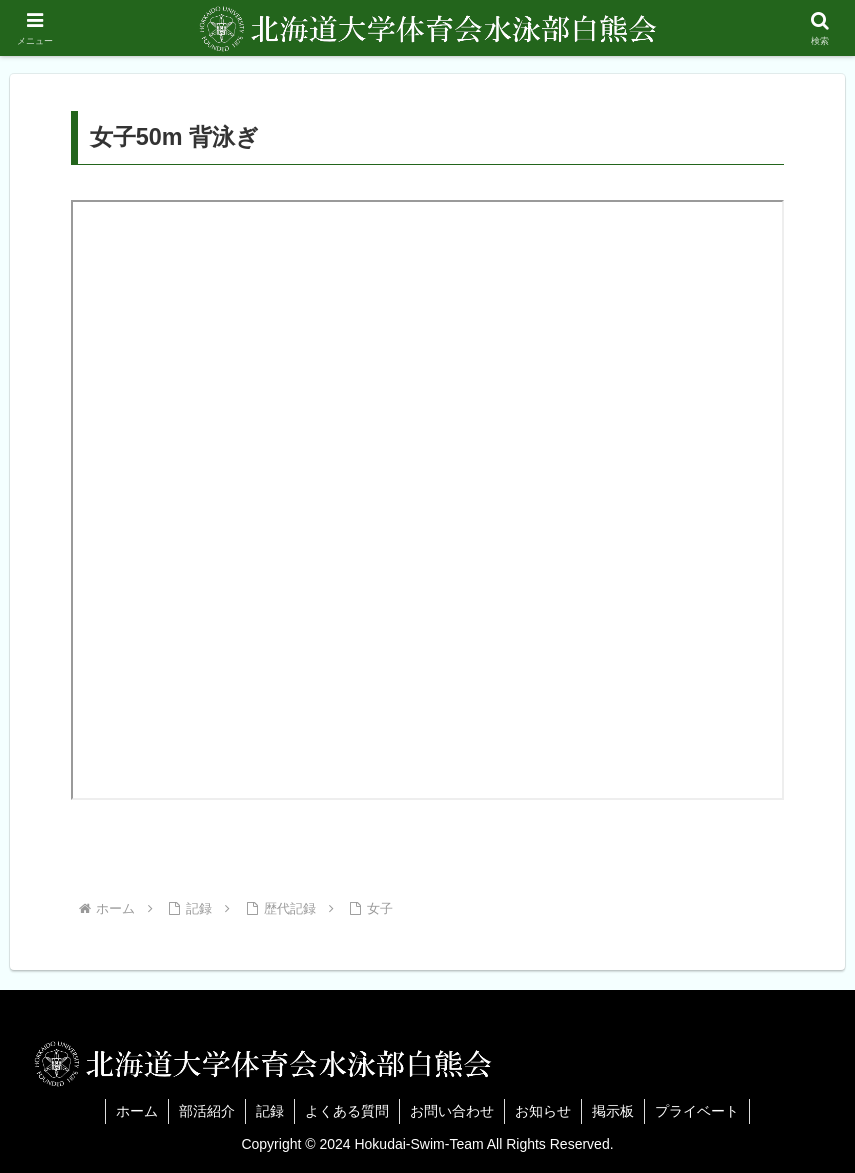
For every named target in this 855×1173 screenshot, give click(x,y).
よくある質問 (347, 1111)
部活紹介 (207, 1111)
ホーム (137, 1111)
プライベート (697, 1111)
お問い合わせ (452, 1111)
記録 (270, 1111)
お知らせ (543, 1111)
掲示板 (613, 1111)
